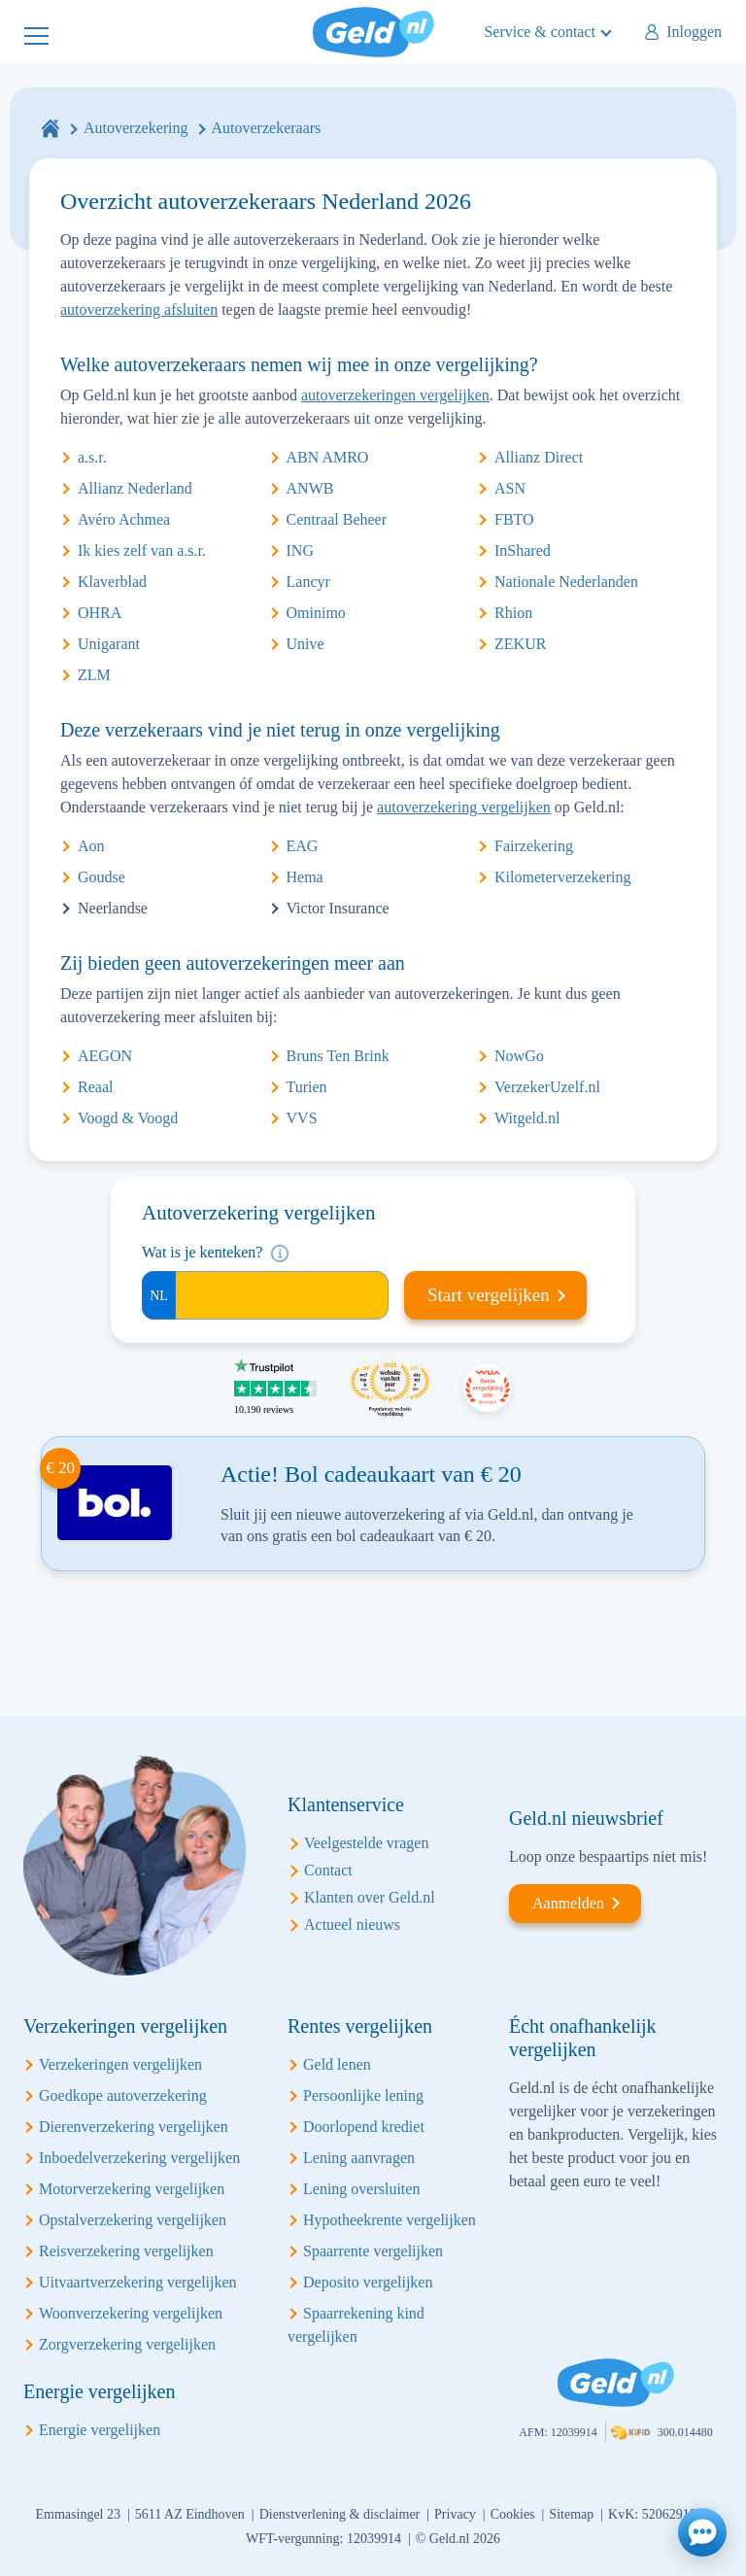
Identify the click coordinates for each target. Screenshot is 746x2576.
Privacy (455, 2514)
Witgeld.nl (527, 1118)
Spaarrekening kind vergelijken (356, 2325)
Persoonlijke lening (363, 2095)
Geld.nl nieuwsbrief (586, 1818)
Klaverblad (112, 581)
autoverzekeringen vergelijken (395, 395)
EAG (303, 846)
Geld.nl (373, 32)
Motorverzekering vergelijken (131, 2189)
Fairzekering (533, 846)
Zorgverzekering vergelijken (127, 2344)
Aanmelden (568, 1903)
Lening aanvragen (359, 2157)
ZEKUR (520, 643)
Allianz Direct (538, 457)
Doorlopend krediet (363, 2126)
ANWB (310, 488)
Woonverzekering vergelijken (130, 2313)
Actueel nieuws (352, 1924)
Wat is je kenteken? (202, 1252)
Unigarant (109, 643)
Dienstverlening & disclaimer (340, 2514)
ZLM (94, 675)
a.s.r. (92, 457)
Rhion (513, 612)
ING (300, 550)
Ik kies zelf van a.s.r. (142, 550)
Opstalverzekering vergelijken (132, 2220)
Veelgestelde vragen (366, 1843)
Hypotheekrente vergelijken (389, 2220)
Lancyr (308, 581)
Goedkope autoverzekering (123, 2095)
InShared (522, 550)
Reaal (95, 1087)
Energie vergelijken (99, 2429)
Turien (307, 1087)
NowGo (519, 1056)
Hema (305, 877)
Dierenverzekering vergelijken (133, 2126)
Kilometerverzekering (562, 877)
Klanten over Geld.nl (369, 1897)
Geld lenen (337, 2064)
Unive (305, 643)
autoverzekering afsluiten (139, 309)
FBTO (514, 519)
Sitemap (571, 2514)
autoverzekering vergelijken (464, 807)
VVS (302, 1118)
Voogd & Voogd (128, 1118)
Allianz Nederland (135, 488)
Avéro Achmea (124, 519)
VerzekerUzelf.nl (547, 1087)
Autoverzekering (136, 128)
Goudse (101, 877)
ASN (510, 488)
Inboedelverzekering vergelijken (139, 2157)
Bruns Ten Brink (338, 1056)
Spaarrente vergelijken (373, 2251)
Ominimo (316, 612)
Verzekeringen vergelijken (120, 2064)
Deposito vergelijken (367, 2282)
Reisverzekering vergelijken (126, 2251)
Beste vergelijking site (487, 1387)
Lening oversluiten (361, 2189)
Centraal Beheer (337, 519)
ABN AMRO (328, 457)
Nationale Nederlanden (566, 581)
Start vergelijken (488, 1295)
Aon (91, 846)
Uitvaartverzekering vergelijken (138, 2282)
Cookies (513, 2514)
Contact (328, 1870)
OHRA (99, 612)
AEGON (105, 1056)
